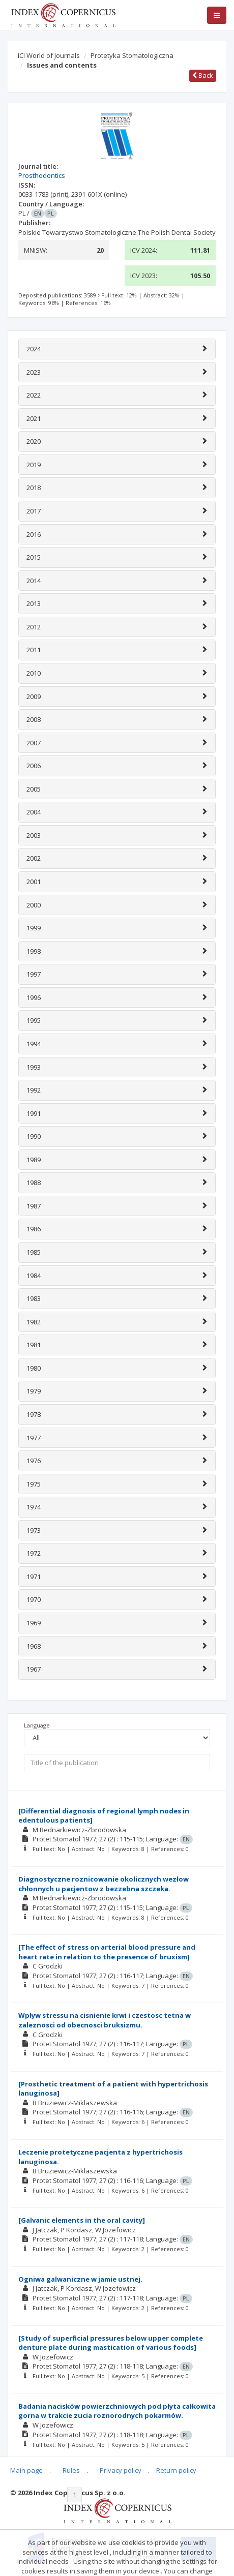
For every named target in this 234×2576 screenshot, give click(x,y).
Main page (26, 2470)
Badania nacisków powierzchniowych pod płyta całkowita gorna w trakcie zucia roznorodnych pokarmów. (117, 2411)
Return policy (176, 2470)
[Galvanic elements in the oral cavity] (81, 2220)
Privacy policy (120, 2470)
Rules (71, 2470)
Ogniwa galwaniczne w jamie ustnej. (80, 2279)
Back (202, 75)
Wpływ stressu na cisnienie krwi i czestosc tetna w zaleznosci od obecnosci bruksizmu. (104, 2020)
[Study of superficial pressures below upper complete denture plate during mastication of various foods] (110, 2342)
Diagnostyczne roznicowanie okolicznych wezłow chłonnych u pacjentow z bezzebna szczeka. (103, 1883)
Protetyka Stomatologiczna (132, 55)
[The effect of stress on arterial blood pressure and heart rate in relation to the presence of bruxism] (106, 1952)
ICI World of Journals (49, 55)
